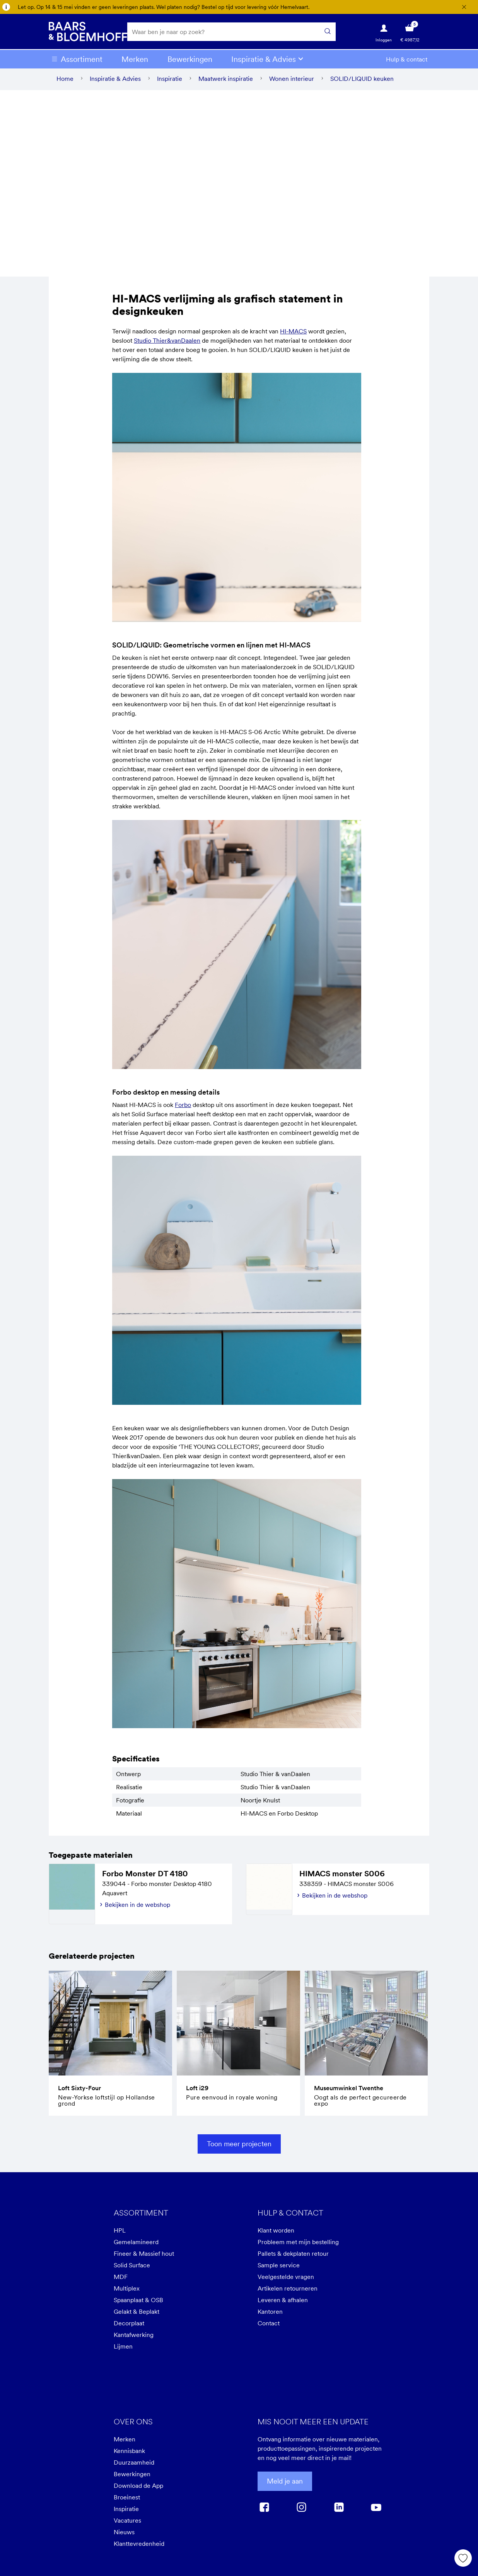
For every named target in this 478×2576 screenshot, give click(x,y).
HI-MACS (293, 334)
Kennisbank (129, 2454)
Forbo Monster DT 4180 (145, 1877)
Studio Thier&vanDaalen (167, 344)
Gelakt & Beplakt (136, 2315)
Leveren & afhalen (283, 2303)
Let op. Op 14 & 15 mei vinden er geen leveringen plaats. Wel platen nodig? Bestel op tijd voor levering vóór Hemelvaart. (163, 6)
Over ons (133, 2425)
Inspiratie (126, 2512)
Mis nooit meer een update (313, 2425)
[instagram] (301, 2510)
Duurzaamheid (134, 2466)
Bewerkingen (189, 62)
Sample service (279, 2268)
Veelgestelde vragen (286, 2280)
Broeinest (127, 2500)
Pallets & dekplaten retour (293, 2257)
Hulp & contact (406, 62)
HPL (120, 2234)
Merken (134, 62)
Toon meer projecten (239, 2147)
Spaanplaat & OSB (138, 2303)
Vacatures (127, 2524)
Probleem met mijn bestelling (298, 2245)
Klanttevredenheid (139, 2547)
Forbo (183, 1108)
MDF (121, 2280)
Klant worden (276, 2234)
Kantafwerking (134, 2338)
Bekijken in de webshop (137, 1908)
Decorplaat (129, 2326)
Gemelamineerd (136, 2245)
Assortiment (81, 62)
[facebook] (264, 2510)
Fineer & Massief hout (144, 2257)
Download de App (138, 2489)
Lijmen (123, 2350)
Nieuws (124, 2535)
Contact (269, 2326)
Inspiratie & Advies (263, 62)
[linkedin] (339, 2510)
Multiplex (127, 2292)
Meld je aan (285, 2484)
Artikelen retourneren (288, 2292)
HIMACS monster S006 (342, 1877)
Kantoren (270, 2315)
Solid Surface (132, 2268)
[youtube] (376, 2510)
